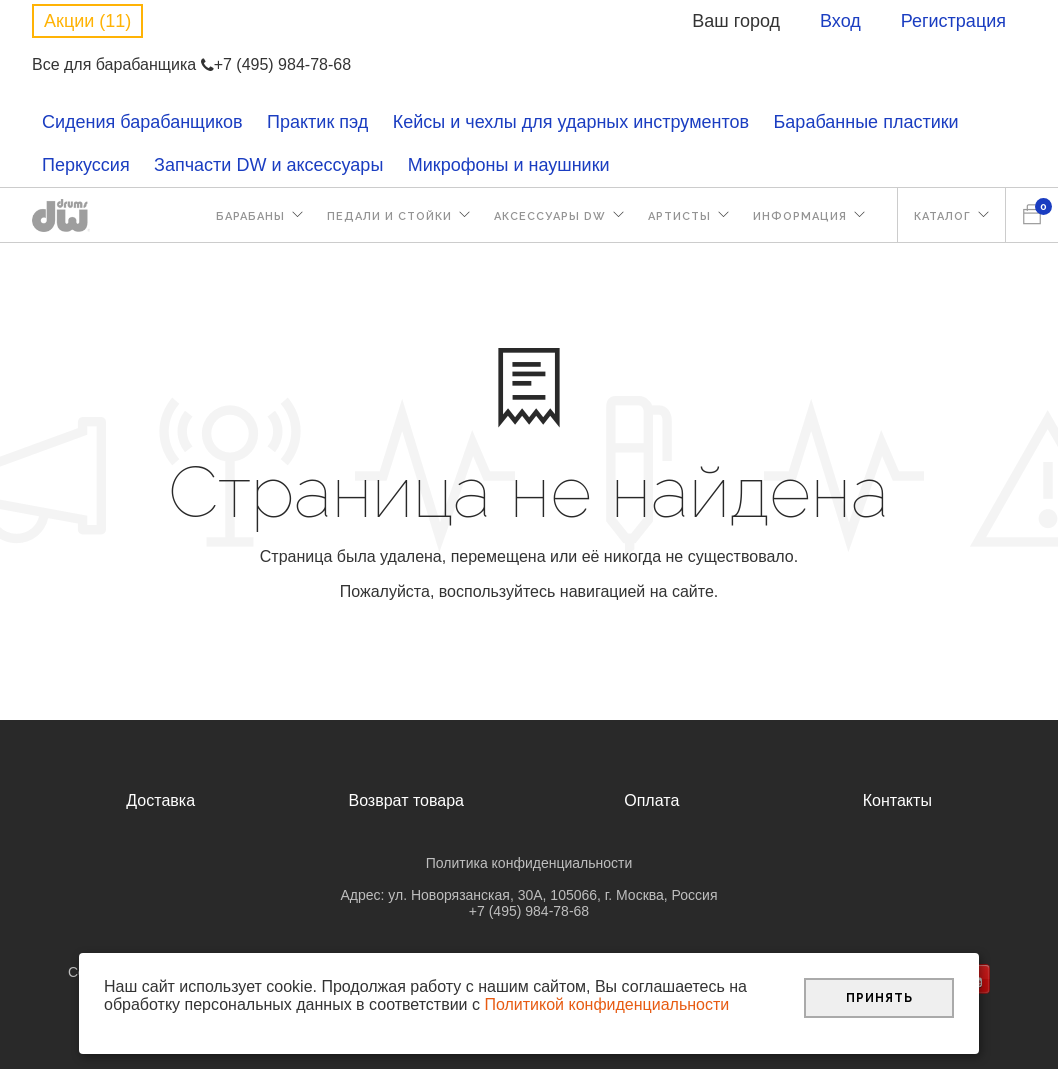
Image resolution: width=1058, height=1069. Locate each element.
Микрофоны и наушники (509, 165)
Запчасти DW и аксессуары (268, 165)
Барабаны (250, 216)
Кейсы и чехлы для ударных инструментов (571, 122)
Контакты (897, 800)
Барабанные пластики (866, 122)
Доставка (160, 800)
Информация (800, 216)
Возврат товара (406, 800)
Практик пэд (317, 122)
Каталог (942, 216)
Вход (840, 21)
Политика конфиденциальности (529, 863)
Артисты (679, 216)
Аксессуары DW (550, 216)
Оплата (651, 800)
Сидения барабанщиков (142, 122)
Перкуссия (86, 165)
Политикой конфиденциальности (606, 1004)
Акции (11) (87, 21)
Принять (879, 998)
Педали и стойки (389, 216)
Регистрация (953, 21)
